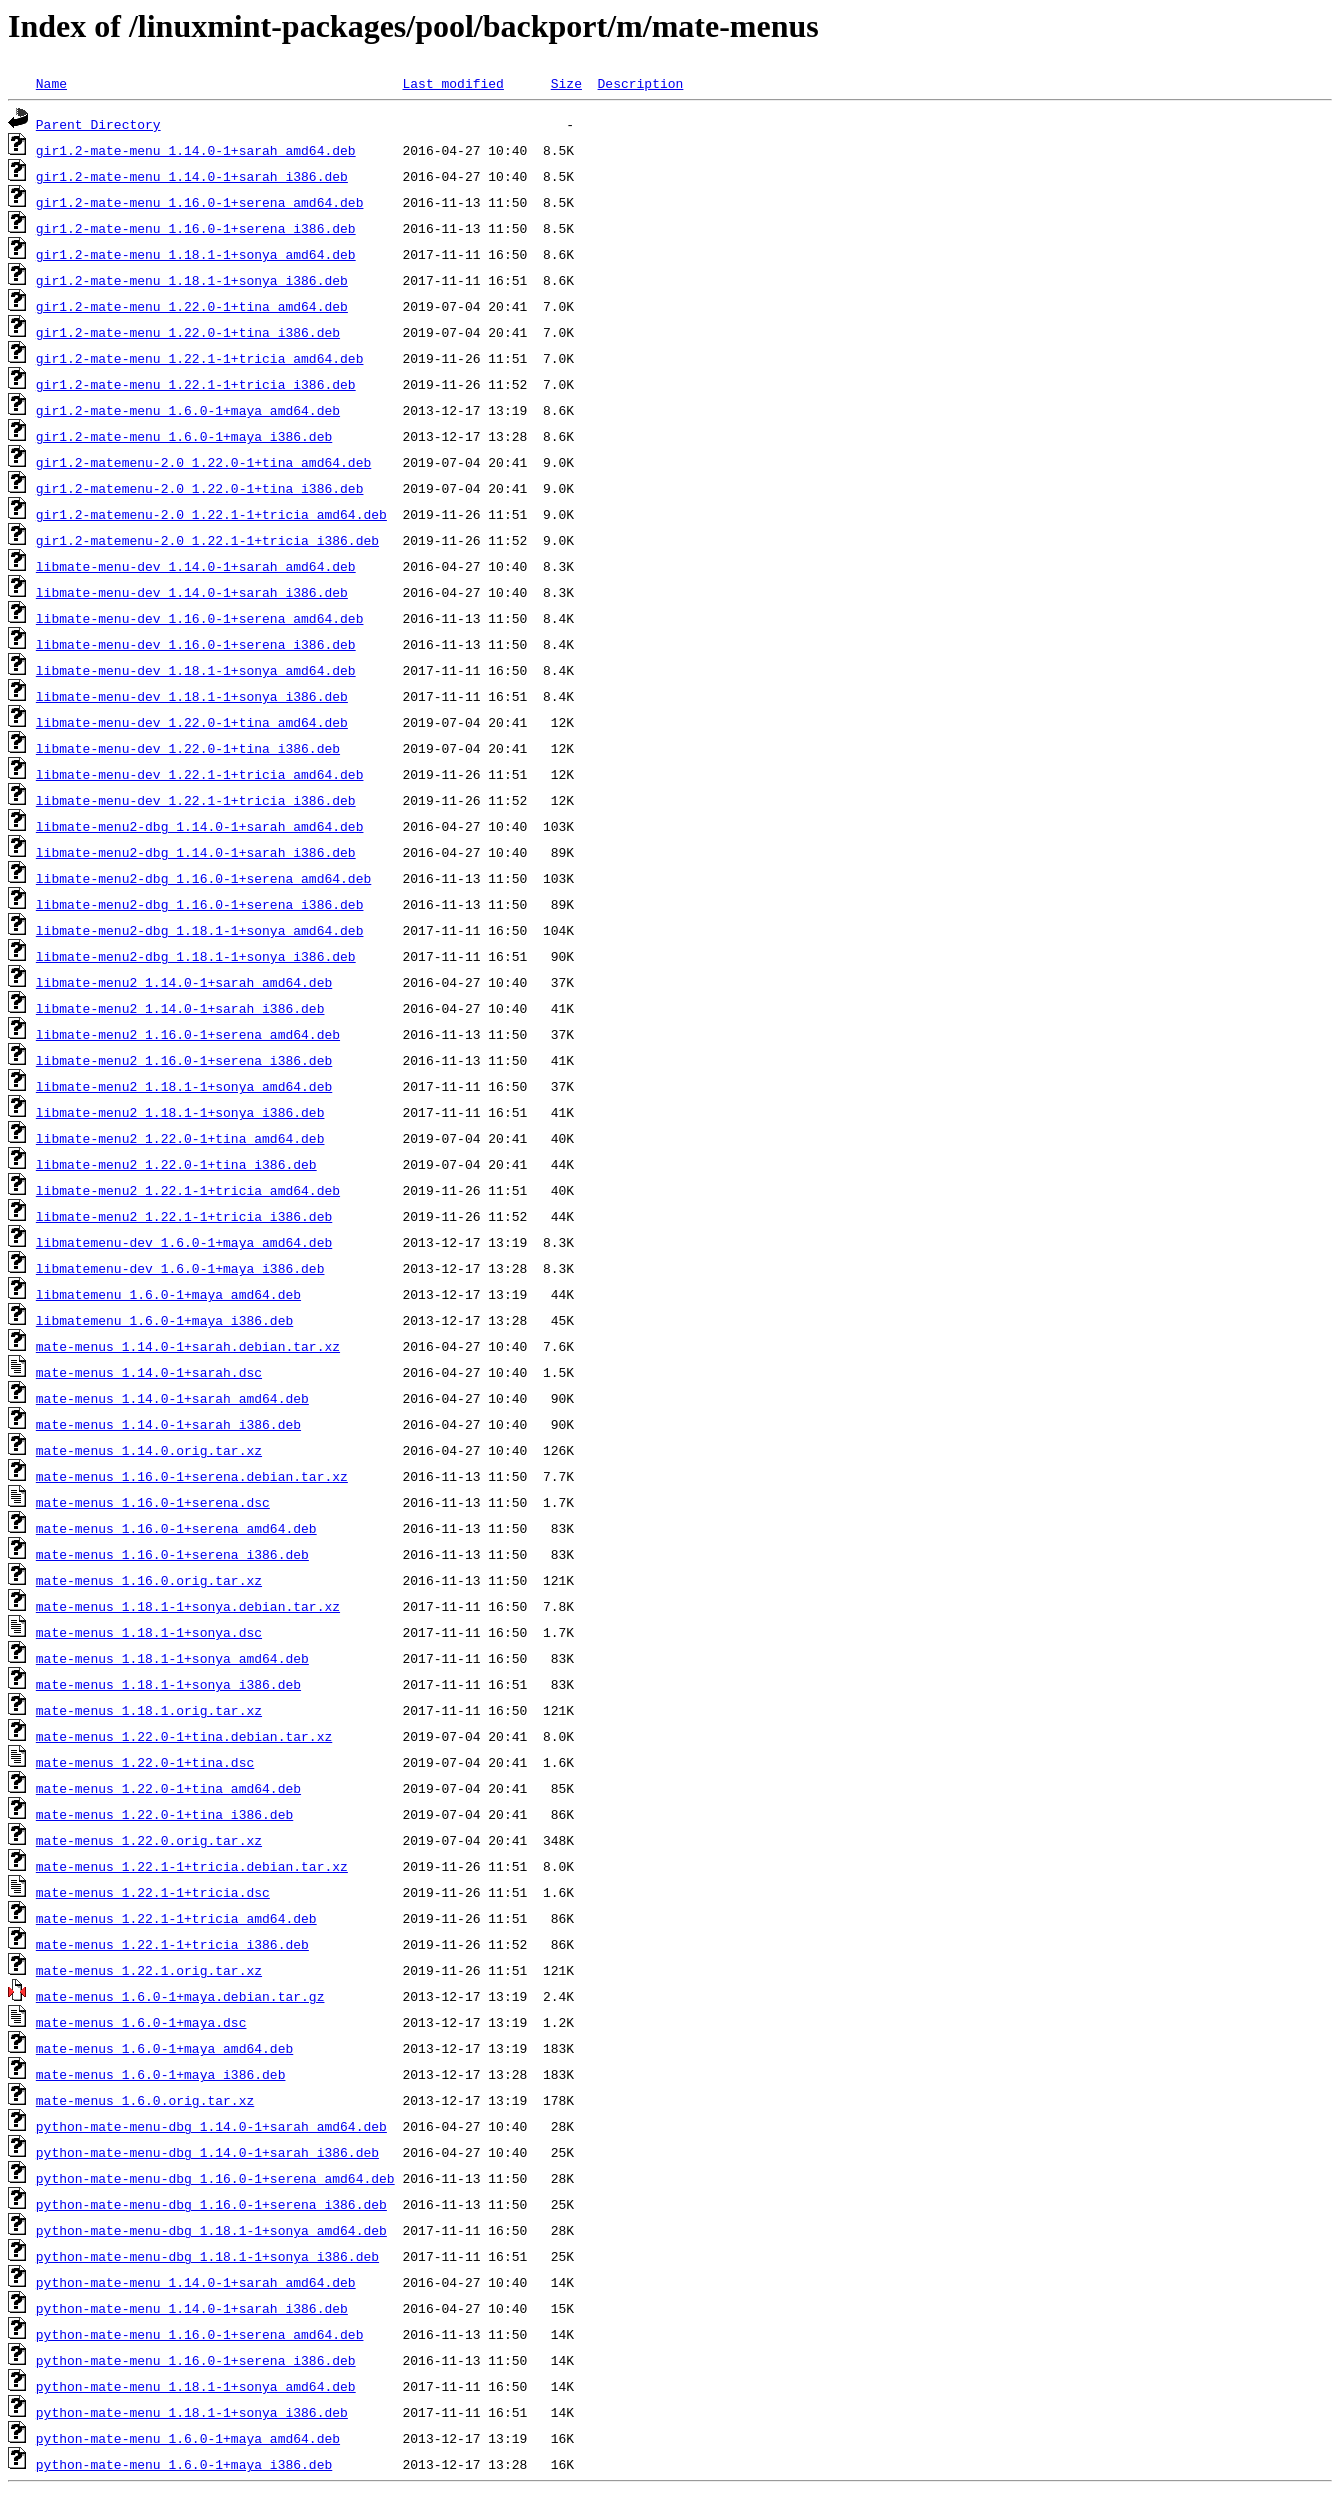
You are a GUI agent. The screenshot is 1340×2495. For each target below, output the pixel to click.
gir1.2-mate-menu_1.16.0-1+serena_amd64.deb (200, 202)
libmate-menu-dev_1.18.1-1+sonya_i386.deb (192, 696)
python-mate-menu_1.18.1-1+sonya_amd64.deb (196, 2386)
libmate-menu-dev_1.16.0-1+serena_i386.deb (196, 644)
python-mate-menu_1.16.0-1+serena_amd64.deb (200, 2334)
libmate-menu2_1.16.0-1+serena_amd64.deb (188, 1034)
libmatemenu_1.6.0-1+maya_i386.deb (164, 1320)
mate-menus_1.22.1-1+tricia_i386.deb (172, 1944)
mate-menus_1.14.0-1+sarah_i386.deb (168, 1424)
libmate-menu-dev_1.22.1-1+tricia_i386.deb (196, 800)
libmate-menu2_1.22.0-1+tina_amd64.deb (180, 1138)
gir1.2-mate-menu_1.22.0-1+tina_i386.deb (188, 332)
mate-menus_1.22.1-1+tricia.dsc (153, 1892)
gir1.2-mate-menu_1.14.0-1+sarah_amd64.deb (196, 150)
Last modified (452, 83)
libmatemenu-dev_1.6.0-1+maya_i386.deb (180, 1268)
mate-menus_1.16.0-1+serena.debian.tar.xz (192, 1476)
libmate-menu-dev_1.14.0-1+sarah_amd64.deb (196, 566)
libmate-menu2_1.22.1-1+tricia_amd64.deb (188, 1190)
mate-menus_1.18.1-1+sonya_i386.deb (168, 1684)
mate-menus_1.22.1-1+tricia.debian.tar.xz (192, 1866)
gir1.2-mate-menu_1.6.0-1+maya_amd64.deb (188, 410)
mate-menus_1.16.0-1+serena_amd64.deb (176, 1528)
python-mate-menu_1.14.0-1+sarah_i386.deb (192, 2308)
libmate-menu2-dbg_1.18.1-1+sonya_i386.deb (196, 956)
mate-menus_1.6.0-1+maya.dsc (141, 2022)
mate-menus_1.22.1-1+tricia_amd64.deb (176, 1918)
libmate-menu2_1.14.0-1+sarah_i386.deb (180, 1008)
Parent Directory (98, 124)
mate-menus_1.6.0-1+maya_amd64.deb (164, 2048)
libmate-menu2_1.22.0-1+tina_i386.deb (176, 1164)
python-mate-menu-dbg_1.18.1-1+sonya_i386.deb (207, 2256)
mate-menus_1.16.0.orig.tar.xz (149, 1580)
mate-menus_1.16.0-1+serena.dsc (153, 1502)
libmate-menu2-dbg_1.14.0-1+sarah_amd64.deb (200, 826)
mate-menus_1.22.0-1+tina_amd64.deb (168, 1788)
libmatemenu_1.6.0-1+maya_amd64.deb (168, 1294)
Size (566, 83)
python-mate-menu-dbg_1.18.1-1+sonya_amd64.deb (211, 2230)
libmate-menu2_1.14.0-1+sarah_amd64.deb (184, 982)
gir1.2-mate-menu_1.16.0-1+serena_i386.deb (196, 228)
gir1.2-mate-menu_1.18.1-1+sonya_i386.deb (192, 280)
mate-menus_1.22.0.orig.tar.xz (149, 1840)
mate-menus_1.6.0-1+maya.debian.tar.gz (180, 1996)
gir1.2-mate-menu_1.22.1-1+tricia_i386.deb (196, 384)
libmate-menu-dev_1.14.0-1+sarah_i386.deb (192, 592)
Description (640, 83)
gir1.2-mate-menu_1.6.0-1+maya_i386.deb (184, 436)
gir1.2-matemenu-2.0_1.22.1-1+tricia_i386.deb (207, 540)
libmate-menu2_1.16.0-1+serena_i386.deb (184, 1060)
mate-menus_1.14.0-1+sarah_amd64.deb (172, 1398)
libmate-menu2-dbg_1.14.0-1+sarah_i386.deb (196, 852)
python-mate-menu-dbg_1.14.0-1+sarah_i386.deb (207, 2152)
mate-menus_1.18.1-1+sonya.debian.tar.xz (188, 1606)
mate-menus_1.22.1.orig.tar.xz (149, 1970)
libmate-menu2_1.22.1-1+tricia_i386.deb (184, 1216)
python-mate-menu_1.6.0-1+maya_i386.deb (184, 2464)
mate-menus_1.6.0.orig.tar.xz (145, 2100)
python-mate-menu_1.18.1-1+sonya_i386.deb (192, 2412)
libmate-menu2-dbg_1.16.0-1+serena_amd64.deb (203, 878)
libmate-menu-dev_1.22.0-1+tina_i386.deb (188, 748)
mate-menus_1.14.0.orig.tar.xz (149, 1450)
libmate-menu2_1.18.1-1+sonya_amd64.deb (184, 1086)
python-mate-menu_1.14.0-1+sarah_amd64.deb (196, 2282)
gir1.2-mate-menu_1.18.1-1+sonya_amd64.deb (196, 254)
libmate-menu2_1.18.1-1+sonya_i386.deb (180, 1112)
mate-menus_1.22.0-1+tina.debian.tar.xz (184, 1736)
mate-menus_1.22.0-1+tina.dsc (145, 1762)
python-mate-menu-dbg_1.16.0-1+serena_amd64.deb (215, 2178)
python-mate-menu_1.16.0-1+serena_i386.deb (196, 2360)
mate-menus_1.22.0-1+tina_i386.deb (164, 1814)
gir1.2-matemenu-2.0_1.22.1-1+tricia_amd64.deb (211, 514)
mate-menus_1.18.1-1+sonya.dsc (149, 1632)
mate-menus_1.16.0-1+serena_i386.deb (172, 1554)
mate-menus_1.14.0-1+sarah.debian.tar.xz (188, 1346)
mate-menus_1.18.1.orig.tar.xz (149, 1710)
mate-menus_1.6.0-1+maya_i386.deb (161, 2074)
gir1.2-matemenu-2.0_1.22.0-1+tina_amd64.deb (203, 462)
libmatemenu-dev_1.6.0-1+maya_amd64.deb (184, 1242)
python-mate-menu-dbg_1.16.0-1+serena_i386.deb (211, 2204)
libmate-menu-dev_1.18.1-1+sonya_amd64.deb (196, 670)
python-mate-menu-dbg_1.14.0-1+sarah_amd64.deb (211, 2126)
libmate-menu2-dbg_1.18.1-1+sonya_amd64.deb (200, 930)
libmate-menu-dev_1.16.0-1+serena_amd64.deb (200, 618)
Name (51, 83)
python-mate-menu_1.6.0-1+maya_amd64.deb (188, 2438)
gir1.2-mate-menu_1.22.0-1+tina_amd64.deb (192, 306)
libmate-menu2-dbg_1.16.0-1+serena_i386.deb (200, 904)
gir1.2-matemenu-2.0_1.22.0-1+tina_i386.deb (200, 488)
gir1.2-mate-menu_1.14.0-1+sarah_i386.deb (192, 176)
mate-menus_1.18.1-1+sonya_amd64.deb (172, 1658)
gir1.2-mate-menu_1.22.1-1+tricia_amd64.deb (200, 358)
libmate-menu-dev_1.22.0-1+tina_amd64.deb (192, 722)
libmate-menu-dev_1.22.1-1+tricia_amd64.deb (200, 774)
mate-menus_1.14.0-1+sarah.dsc (149, 1372)
